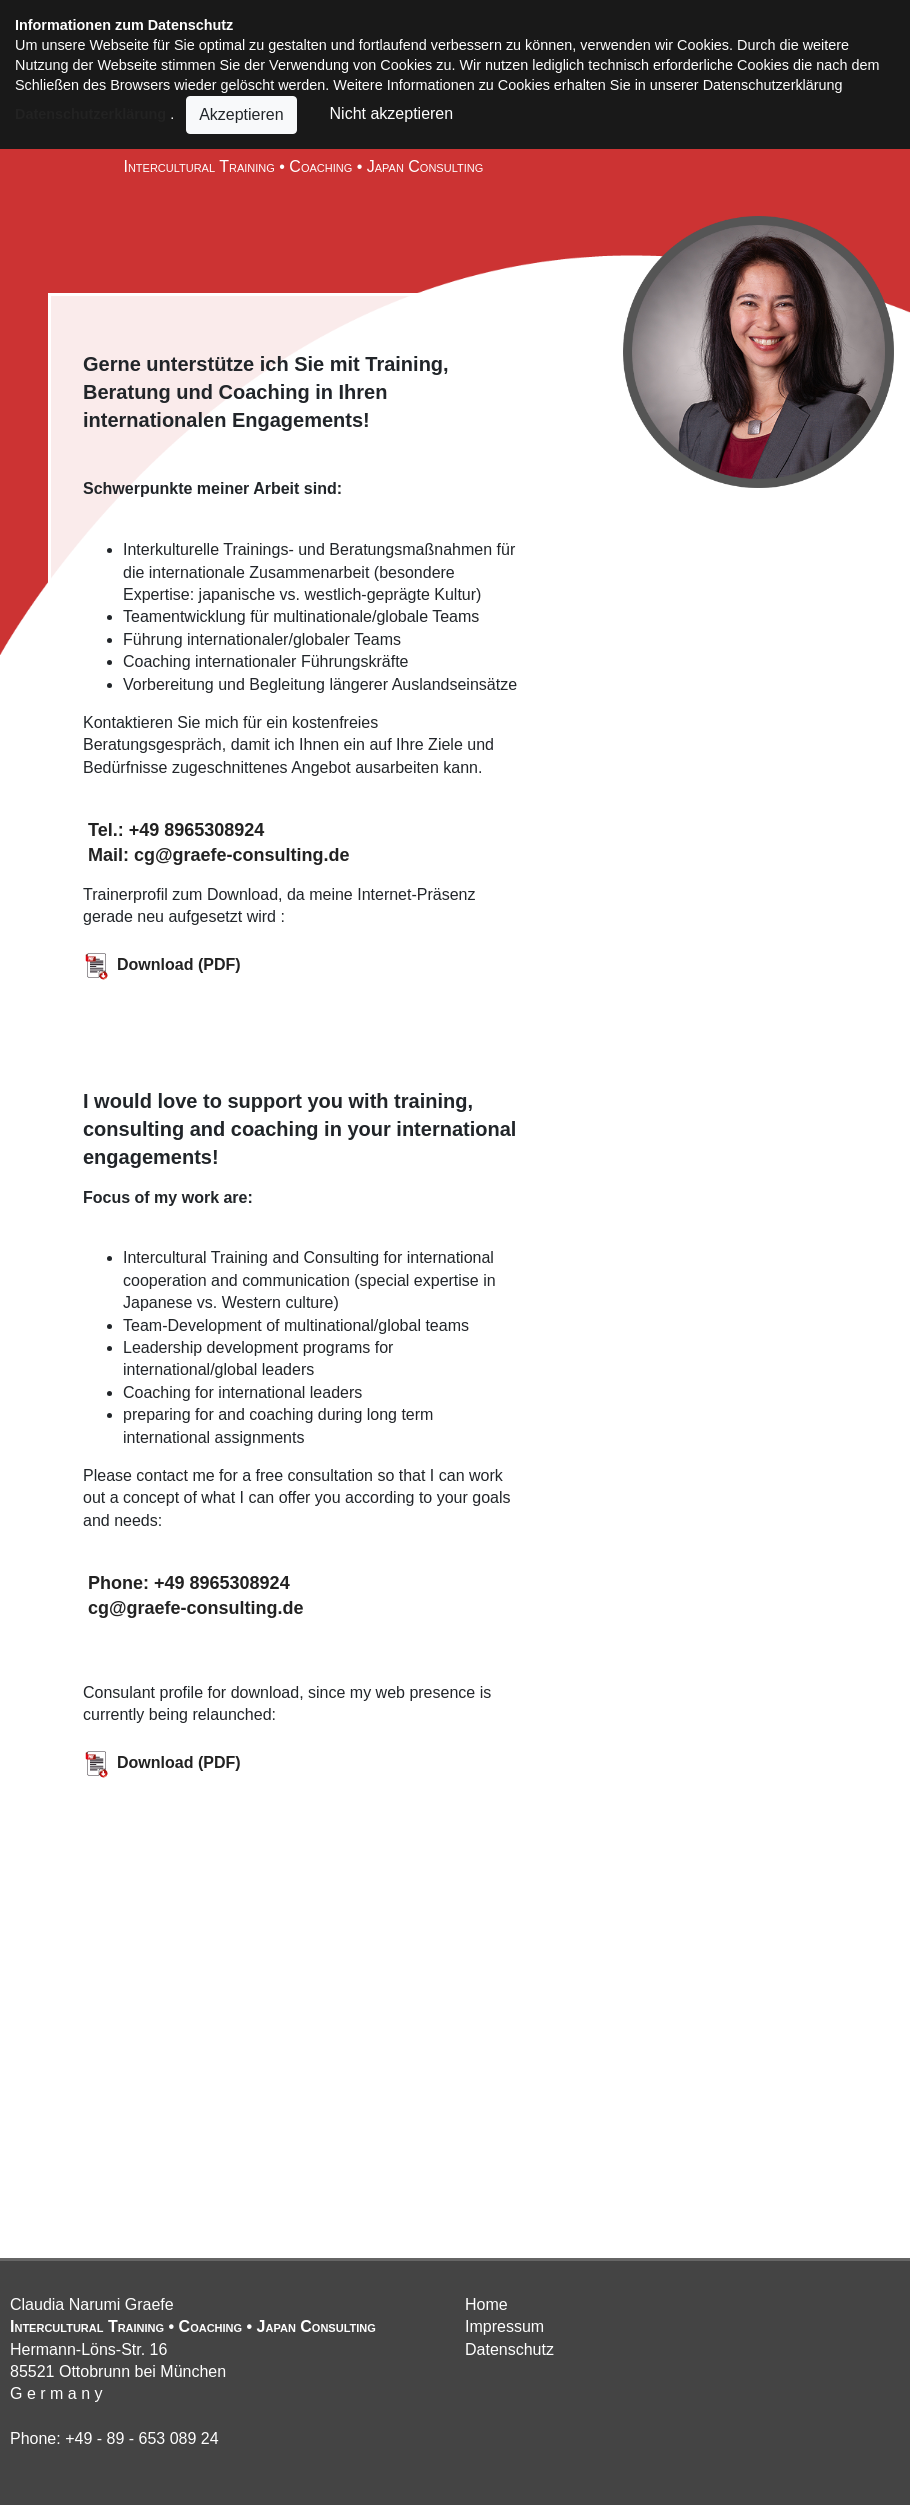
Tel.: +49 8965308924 (173, 830)
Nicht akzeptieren (387, 112)
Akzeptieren (241, 114)
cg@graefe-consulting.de (193, 1608)
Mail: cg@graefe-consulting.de (216, 855)
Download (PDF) (162, 964)
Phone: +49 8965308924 (186, 1583)
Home (486, 2304)
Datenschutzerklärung (90, 113)
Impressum (504, 2326)
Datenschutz (509, 2349)
